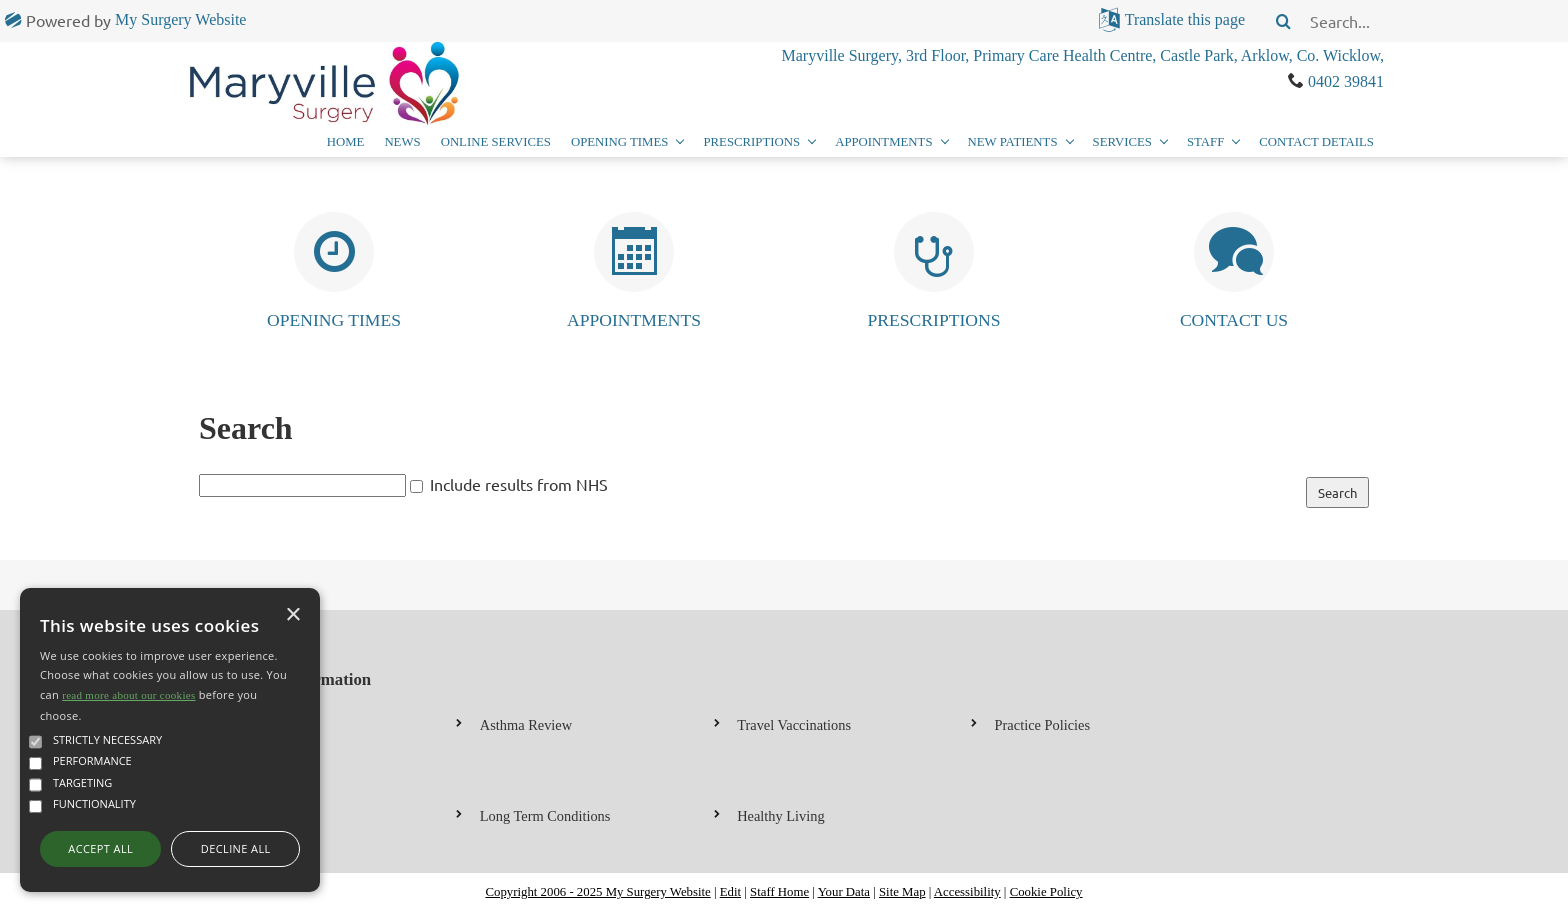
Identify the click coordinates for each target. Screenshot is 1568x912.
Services (1122, 142)
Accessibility (967, 892)
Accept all (100, 848)
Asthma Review (526, 725)
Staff (1205, 142)
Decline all (236, 848)
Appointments (883, 142)
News (402, 142)
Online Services (496, 142)
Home (346, 142)
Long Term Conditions (545, 816)
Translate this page (1185, 19)
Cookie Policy (1046, 892)
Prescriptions (751, 142)
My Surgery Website (180, 19)
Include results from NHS (519, 484)
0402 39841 (1346, 81)
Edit (730, 892)
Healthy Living (781, 816)
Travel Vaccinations (794, 725)
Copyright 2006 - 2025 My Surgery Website (597, 892)
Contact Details (1316, 142)
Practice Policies (1043, 725)
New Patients (1013, 142)
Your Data (844, 892)
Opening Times (620, 142)
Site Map (902, 892)
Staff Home (779, 892)
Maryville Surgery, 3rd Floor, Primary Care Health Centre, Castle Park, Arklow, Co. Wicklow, (1083, 55)
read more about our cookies (128, 695)
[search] (1434, 21)
